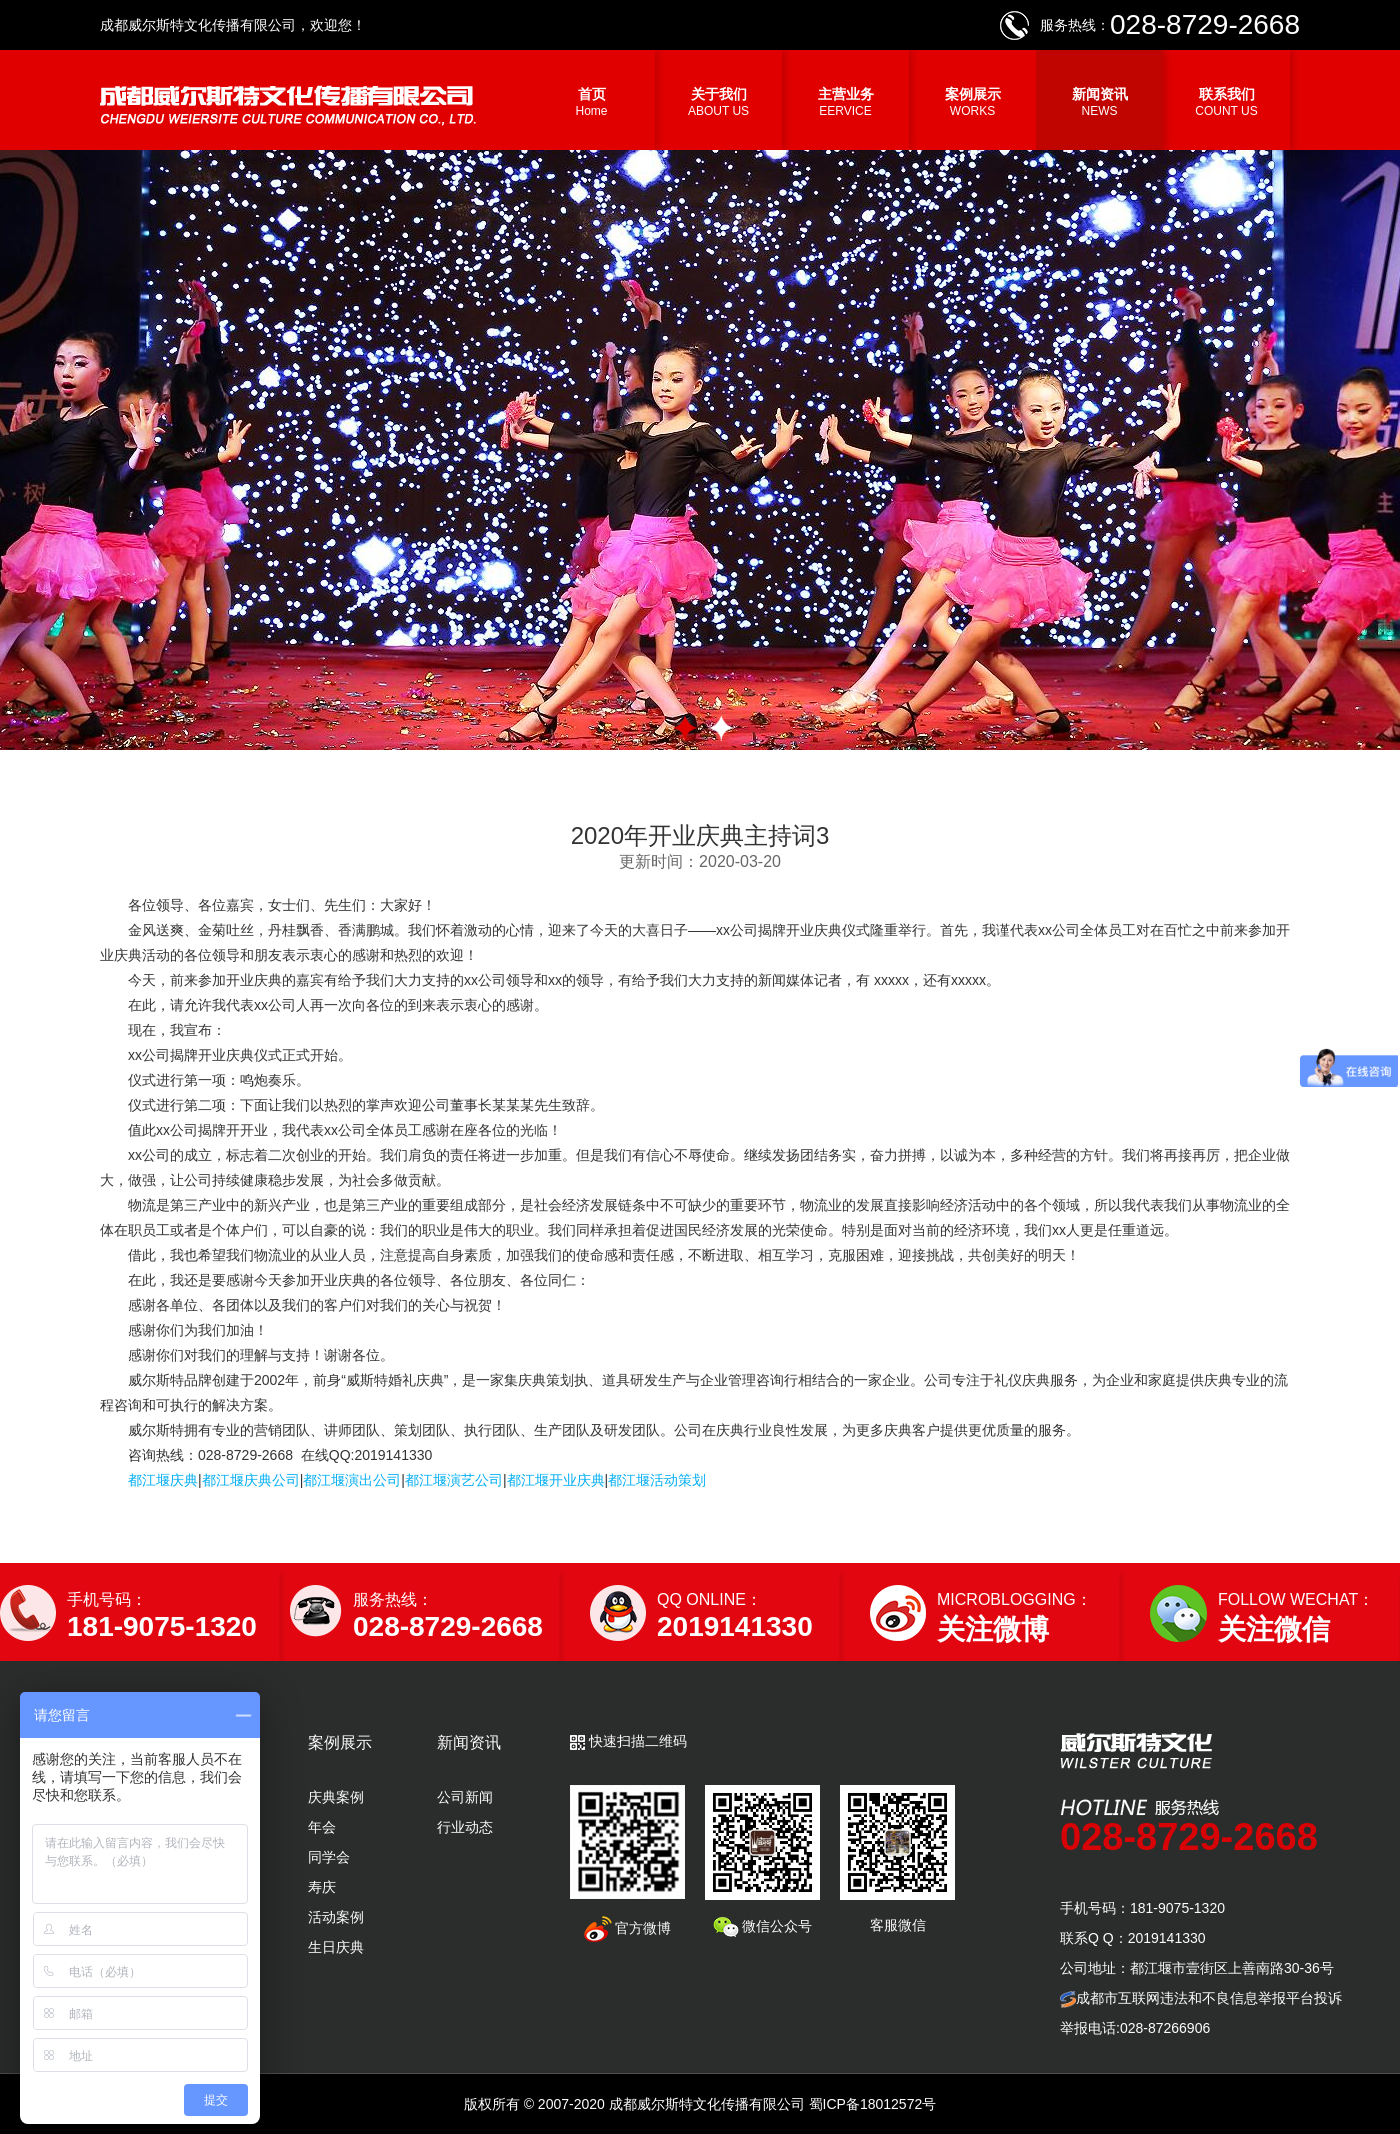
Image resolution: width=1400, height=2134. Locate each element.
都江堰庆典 (163, 1480)
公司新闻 (465, 1797)
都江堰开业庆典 (556, 1480)
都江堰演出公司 (352, 1480)
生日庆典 (336, 1947)
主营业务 (845, 102)
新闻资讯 (1099, 102)
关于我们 (718, 102)
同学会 (329, 1857)
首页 (591, 102)
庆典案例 (336, 1797)
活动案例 (336, 1917)
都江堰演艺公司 (454, 1480)
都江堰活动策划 (657, 1480)
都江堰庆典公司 (251, 1480)
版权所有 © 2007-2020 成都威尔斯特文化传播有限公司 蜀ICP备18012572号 (700, 2104)
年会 (322, 1827)
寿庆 (322, 1887)
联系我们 (1226, 102)
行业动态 (465, 1827)
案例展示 (972, 102)
